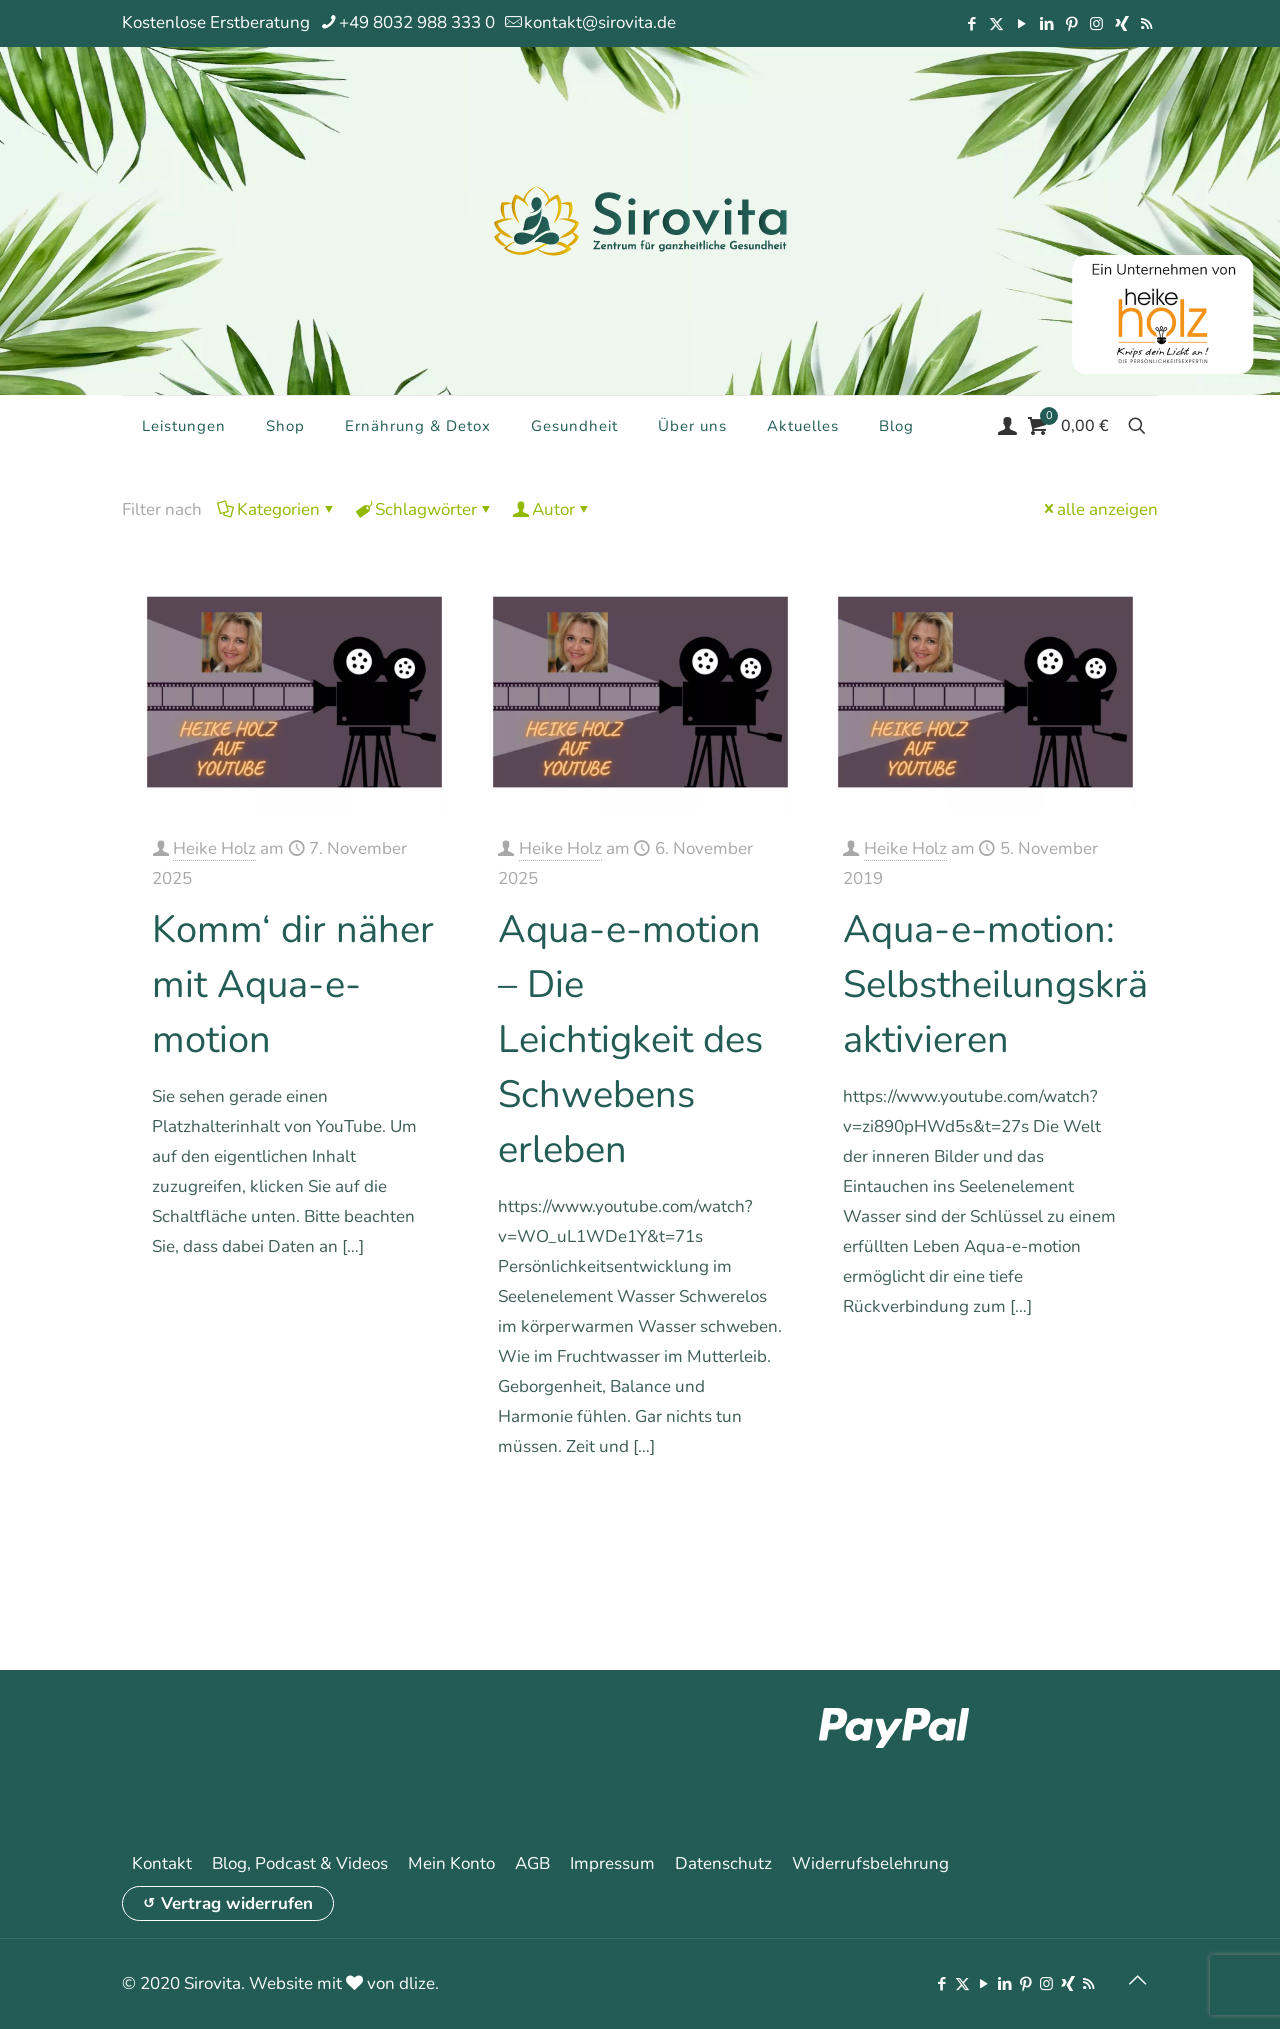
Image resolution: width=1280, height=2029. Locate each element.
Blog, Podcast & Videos (300, 1863)
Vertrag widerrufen (237, 1903)
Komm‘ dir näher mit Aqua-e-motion (293, 984)
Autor (552, 509)
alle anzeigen (1099, 509)
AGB (532, 1863)
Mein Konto (451, 1863)
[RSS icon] (1146, 24)
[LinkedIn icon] (1046, 24)
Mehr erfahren (387, 1303)
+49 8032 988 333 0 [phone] (417, 22)
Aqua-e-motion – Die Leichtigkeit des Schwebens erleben (630, 1039)
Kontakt (162, 1863)
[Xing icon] (1121, 24)
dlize (417, 1983)
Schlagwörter (424, 509)
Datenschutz (723, 1863)
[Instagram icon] (1096, 24)
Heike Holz (214, 848)
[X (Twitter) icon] (996, 24)
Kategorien (277, 509)
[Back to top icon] (1137, 1981)
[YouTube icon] (1021, 24)
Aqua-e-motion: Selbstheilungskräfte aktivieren (1018, 984)
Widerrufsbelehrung (870, 1863)
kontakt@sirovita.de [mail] (600, 22)
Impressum (612, 1863)
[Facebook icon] (971, 24)
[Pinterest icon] (1071, 24)
